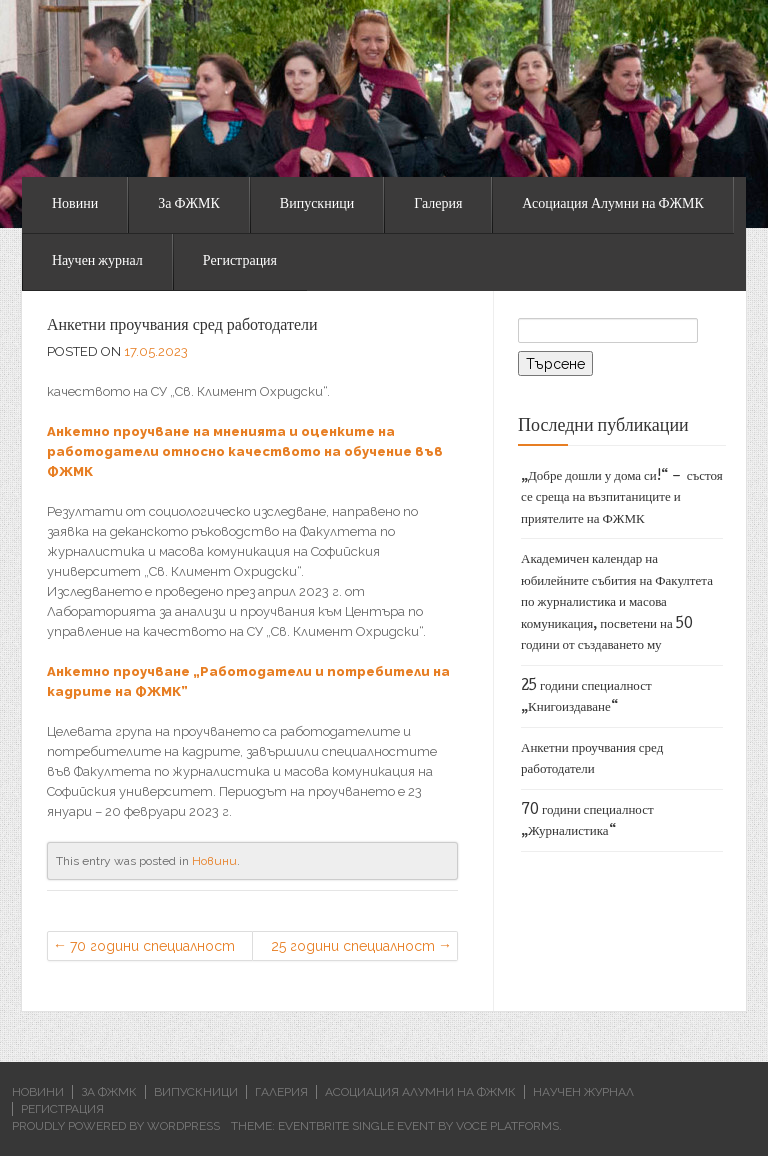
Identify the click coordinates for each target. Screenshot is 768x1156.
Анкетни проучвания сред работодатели (182, 326)
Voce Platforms (507, 1126)
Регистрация (240, 262)
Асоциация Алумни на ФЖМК (612, 205)
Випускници (317, 205)
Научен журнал (97, 262)
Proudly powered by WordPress (116, 1126)
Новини (75, 205)
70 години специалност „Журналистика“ (152, 949)
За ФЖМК (189, 205)
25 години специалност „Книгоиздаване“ (353, 949)
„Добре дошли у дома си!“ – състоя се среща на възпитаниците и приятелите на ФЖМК (622, 498)
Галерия (438, 205)
